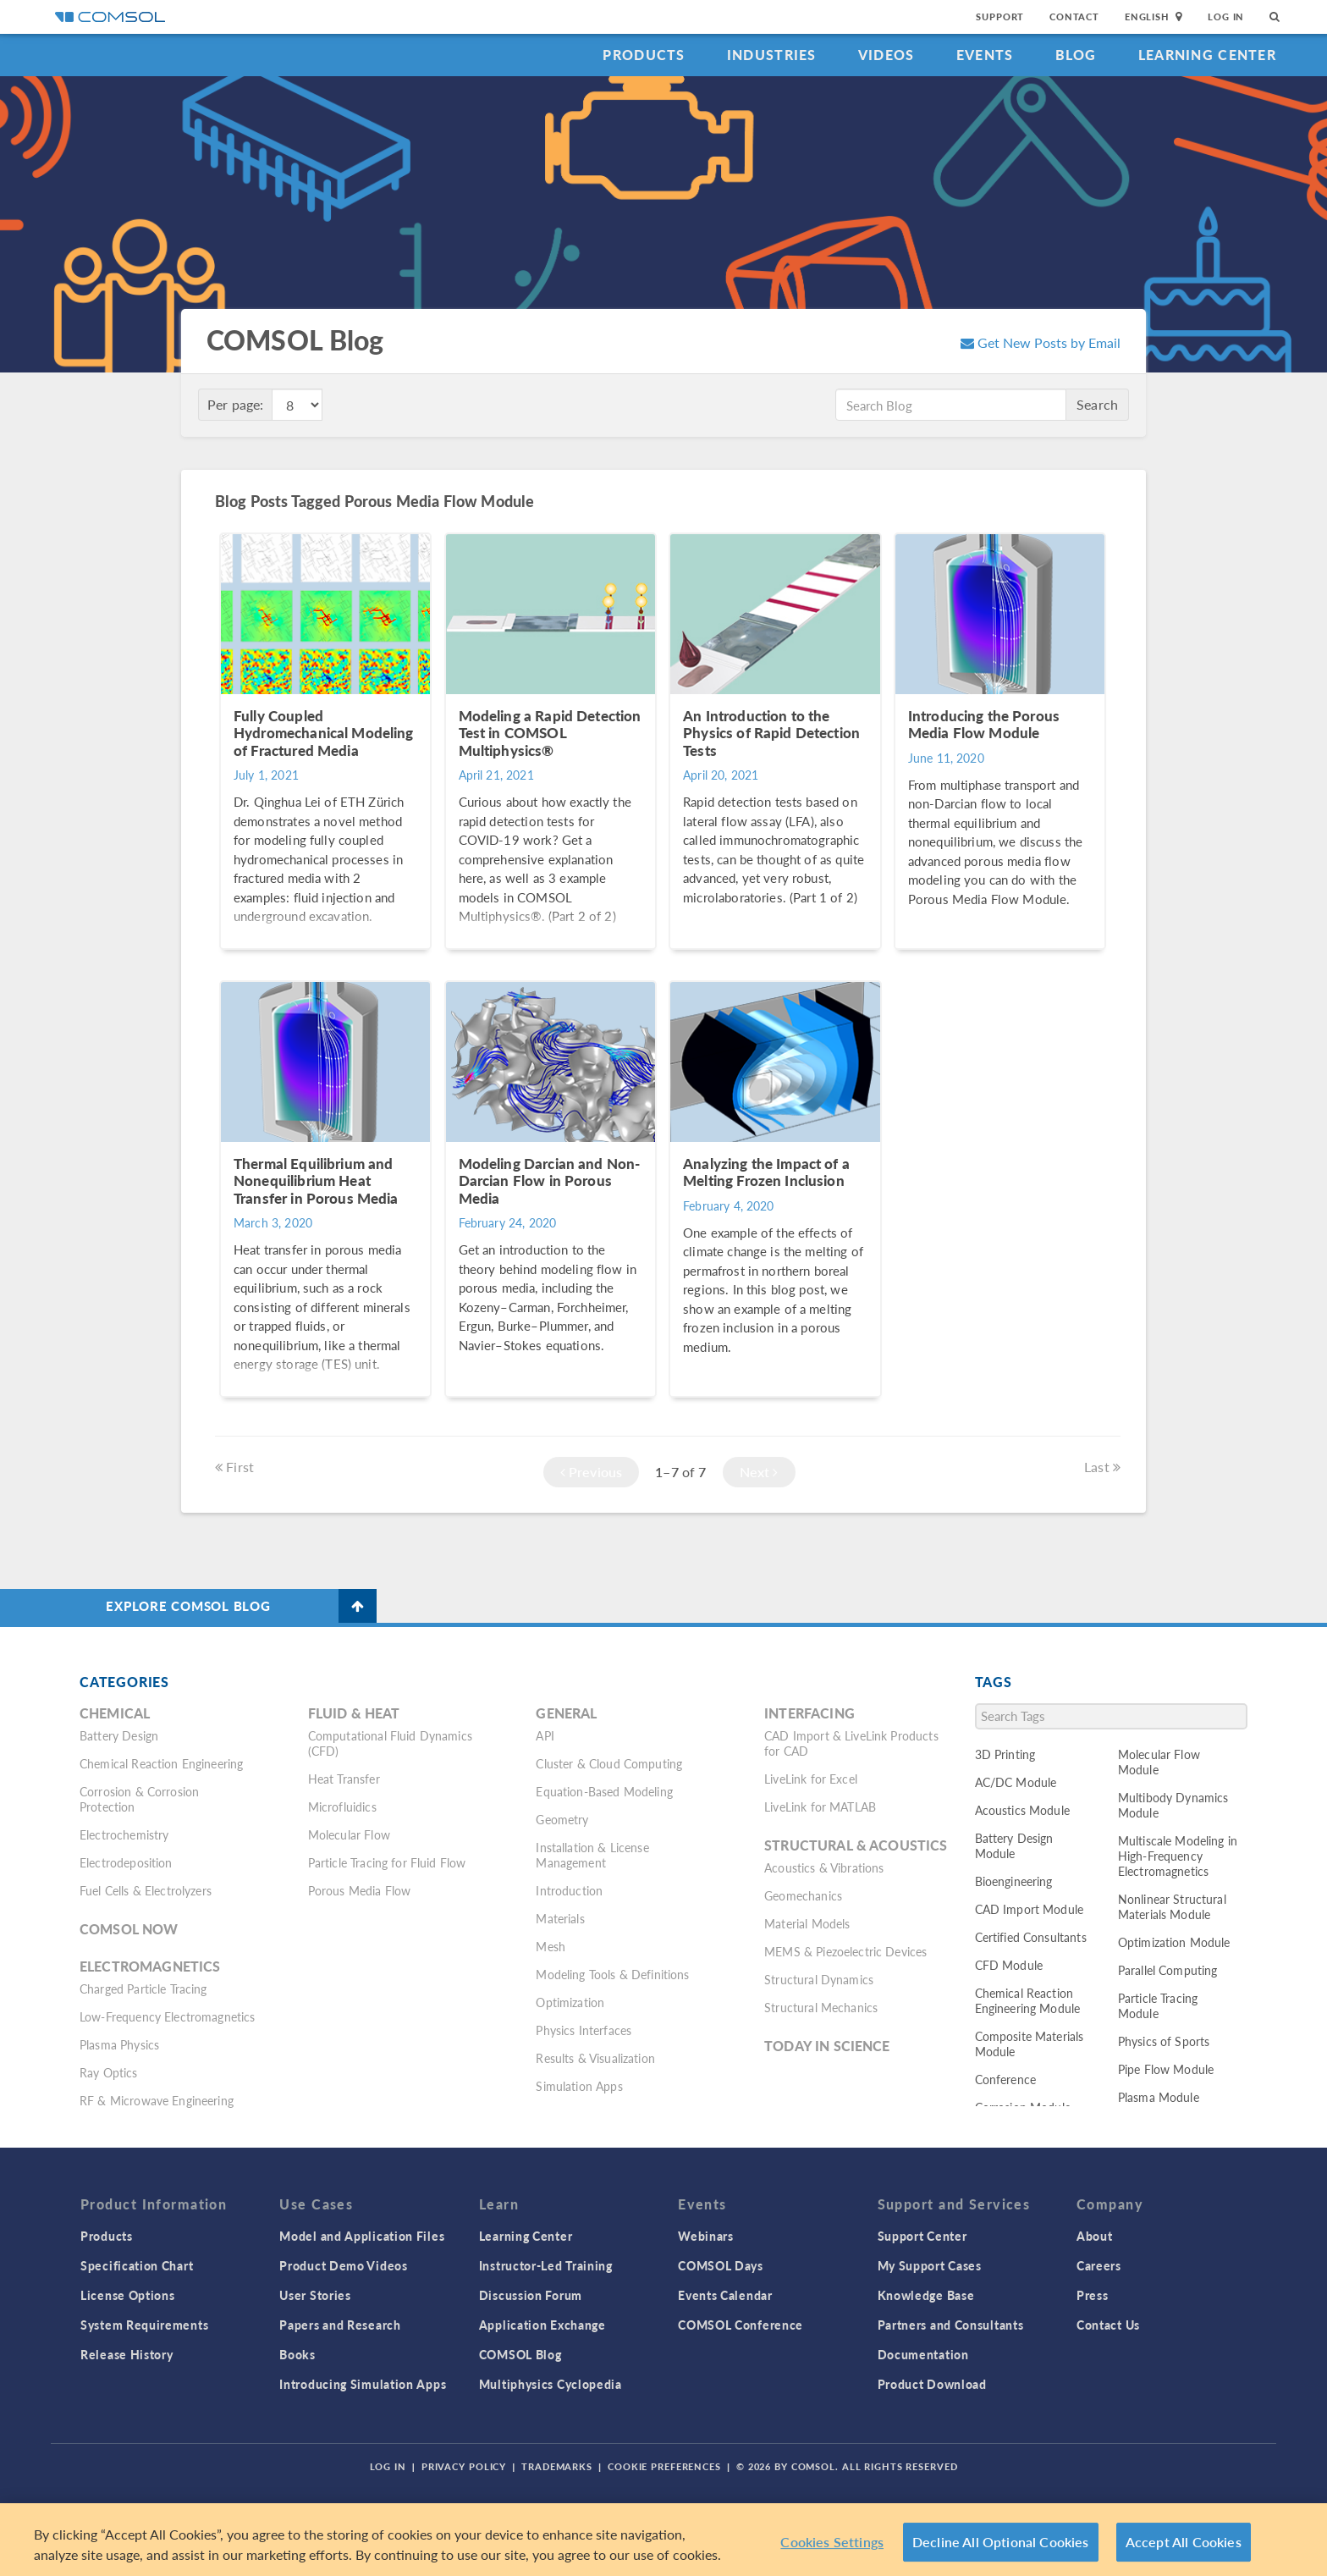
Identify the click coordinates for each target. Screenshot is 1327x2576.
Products (644, 54)
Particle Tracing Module (1158, 2005)
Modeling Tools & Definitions (612, 1974)
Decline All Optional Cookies (1000, 2541)
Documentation (923, 2354)
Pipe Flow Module (1166, 2068)
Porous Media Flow (359, 1890)
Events (985, 54)
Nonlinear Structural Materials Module (1172, 1906)
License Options (127, 2294)
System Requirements (144, 2324)
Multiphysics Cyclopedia (550, 2383)
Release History (126, 2354)
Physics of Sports (1164, 2041)
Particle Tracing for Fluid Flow (387, 1862)
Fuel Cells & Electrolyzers (146, 1890)
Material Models (807, 1923)
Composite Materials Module (1029, 2043)
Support (1000, 16)
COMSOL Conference (740, 2324)
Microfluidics (342, 1806)
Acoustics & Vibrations (824, 1867)
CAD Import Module (1029, 1908)
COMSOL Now (129, 1929)
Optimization (570, 2002)
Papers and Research (339, 2324)
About (1094, 2235)
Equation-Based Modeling (604, 1791)
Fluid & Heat (354, 1713)
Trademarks (556, 2466)
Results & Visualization (595, 2057)
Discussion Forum (530, 2294)
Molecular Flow (349, 1834)
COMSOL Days (720, 2265)
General (566, 1713)
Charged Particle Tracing (143, 1988)
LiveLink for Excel (810, 1778)
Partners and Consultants (951, 2324)
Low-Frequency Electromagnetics (168, 2016)
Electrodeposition (126, 1862)
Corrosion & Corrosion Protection (139, 1799)
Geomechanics (803, 1895)
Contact (1074, 16)
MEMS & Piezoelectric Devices (845, 1951)
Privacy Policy (463, 2466)
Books (297, 2354)
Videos (886, 54)
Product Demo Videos (343, 2265)
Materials (560, 1918)
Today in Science (826, 2045)
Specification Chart (136, 2265)
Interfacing (809, 1713)
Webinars (706, 2235)
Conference (1006, 2079)
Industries (772, 54)
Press (1092, 2294)
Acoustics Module (1022, 1809)
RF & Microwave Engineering (157, 2100)
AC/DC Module (1016, 1781)
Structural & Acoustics (855, 1845)
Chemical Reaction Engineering (161, 1763)
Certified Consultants (1031, 1936)
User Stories (314, 2294)
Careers (1098, 2265)
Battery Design (119, 1735)
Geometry (562, 1819)
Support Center (922, 2235)
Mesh (550, 1946)
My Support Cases (930, 2265)
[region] (663, 2539)
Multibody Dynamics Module (1173, 1805)
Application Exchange (542, 2324)
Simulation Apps (579, 2085)
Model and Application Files (361, 2235)
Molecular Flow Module (1159, 1762)
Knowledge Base (926, 2294)
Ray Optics (109, 2072)
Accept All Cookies (1184, 2541)
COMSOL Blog (520, 2354)
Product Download (932, 2383)
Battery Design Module (1014, 1845)
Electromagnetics (150, 1966)
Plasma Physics (119, 2044)
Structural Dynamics (818, 1979)
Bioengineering (1014, 1881)
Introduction (569, 1890)
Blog (1076, 54)
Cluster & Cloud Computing (609, 1763)
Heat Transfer (344, 1778)
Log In (1226, 16)
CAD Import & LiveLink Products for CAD (851, 1743)
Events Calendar (725, 2294)
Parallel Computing (1168, 1969)
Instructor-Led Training (546, 2265)
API (544, 1735)
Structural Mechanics (821, 2007)
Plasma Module (1158, 2096)
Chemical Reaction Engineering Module (1028, 2000)
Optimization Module (1174, 1941)
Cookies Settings (832, 2541)
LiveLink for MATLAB (820, 1806)
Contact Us (1108, 2324)
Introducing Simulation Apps (362, 2383)
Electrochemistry (124, 1834)
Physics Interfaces (583, 2030)
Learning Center (1207, 54)
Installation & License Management (592, 1855)
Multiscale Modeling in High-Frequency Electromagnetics (1177, 1855)
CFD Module (1009, 1964)
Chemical (115, 1713)
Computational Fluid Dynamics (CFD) (390, 1743)
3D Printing (1005, 1754)
